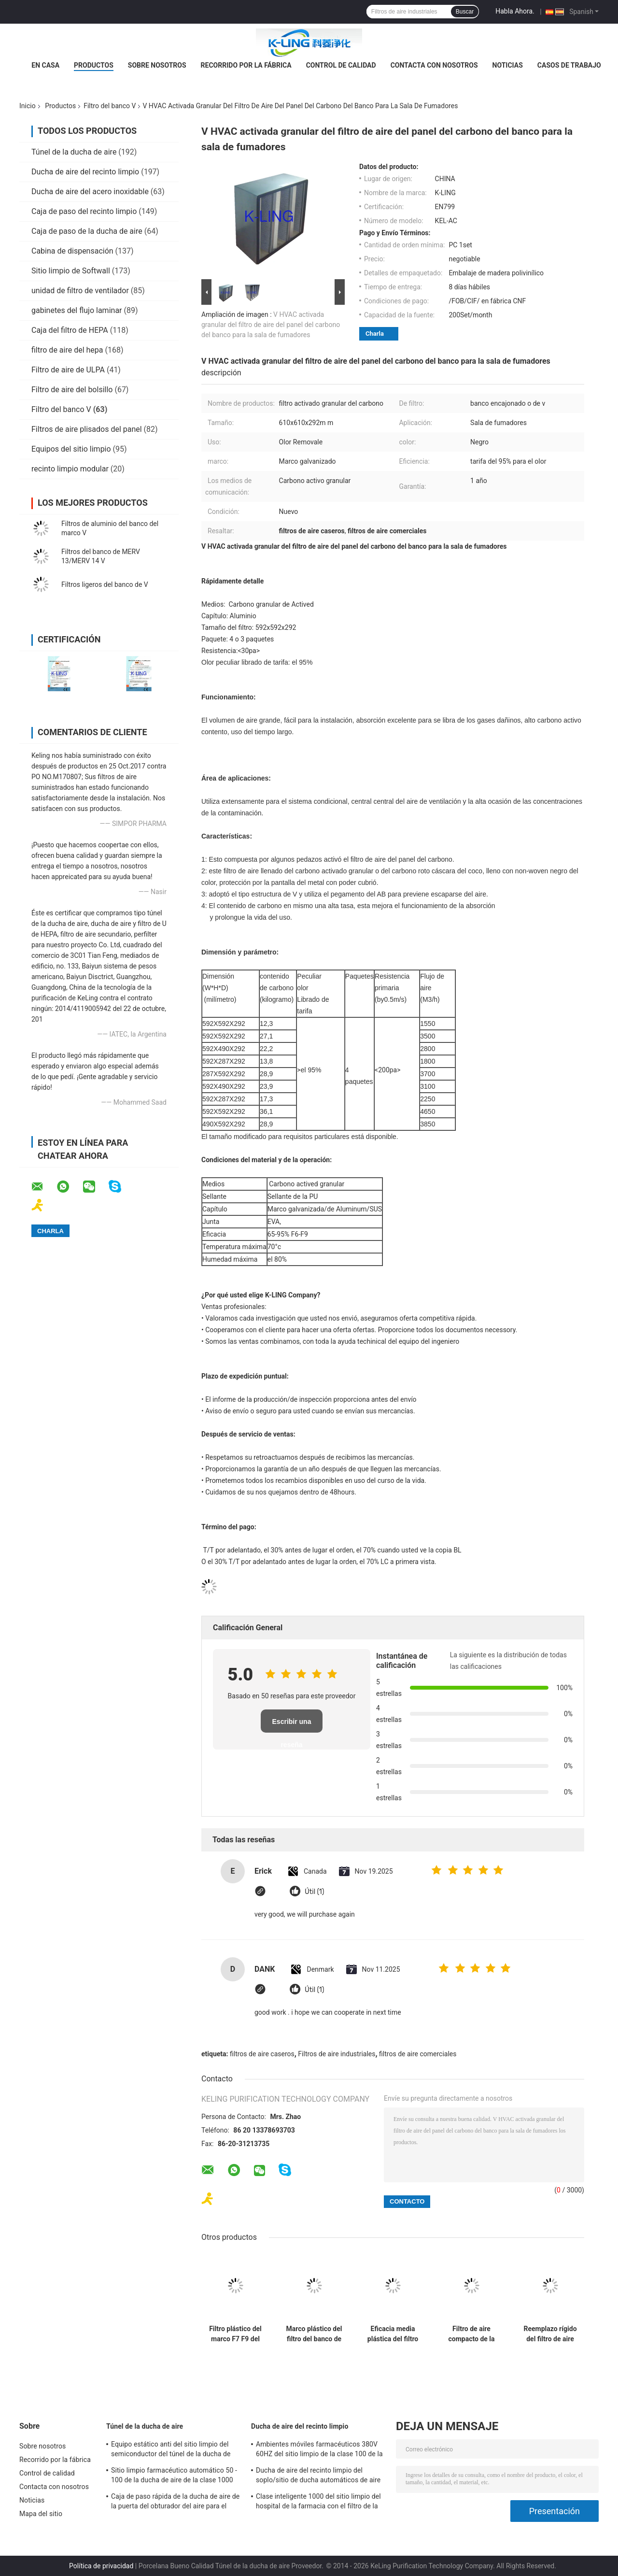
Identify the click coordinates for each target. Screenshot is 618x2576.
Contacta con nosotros (434, 65)
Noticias (507, 65)
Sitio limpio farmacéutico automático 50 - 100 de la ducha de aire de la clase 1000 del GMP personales (174, 2476)
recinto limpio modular (70, 468)
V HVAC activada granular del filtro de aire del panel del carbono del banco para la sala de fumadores (270, 325)
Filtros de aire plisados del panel (86, 429)
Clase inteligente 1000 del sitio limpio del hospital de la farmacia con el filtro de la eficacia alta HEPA (318, 2502)
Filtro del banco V (110, 106)
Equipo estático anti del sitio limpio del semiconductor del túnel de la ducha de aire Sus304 (171, 2450)
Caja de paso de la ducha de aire (86, 231)
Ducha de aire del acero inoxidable (90, 191)
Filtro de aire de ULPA (68, 369)
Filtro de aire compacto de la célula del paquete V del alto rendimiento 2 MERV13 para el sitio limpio (471, 2334)
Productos (93, 65)
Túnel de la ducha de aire (73, 152)
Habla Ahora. (514, 11)
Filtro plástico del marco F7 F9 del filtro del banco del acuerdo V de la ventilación (235, 2334)
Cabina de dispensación (72, 251)
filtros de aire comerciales (417, 2054)
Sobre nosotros (157, 65)
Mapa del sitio (40, 2514)
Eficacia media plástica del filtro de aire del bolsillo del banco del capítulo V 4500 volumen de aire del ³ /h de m (392, 2334)
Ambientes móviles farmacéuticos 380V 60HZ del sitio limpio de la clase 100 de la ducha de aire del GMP (319, 2450)
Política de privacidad (101, 2566)
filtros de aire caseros (262, 2054)
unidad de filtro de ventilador (80, 290)
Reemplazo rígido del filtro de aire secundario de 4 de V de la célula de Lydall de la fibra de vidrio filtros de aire (550, 2334)
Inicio (27, 106)
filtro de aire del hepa (67, 350)
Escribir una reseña (291, 1725)
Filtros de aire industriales (336, 2054)
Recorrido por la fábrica (246, 65)
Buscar (465, 11)
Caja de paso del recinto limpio (84, 211)
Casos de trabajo (569, 65)
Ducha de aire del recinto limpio (85, 171)
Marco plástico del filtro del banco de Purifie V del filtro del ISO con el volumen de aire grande (314, 2334)
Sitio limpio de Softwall (70, 270)
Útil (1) (314, 1892)
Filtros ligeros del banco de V (104, 584)
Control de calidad (341, 65)
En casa (45, 65)
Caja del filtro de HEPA (69, 330)
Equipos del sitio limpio (71, 449)
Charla (374, 333)
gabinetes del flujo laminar (76, 310)
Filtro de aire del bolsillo (71, 389)
